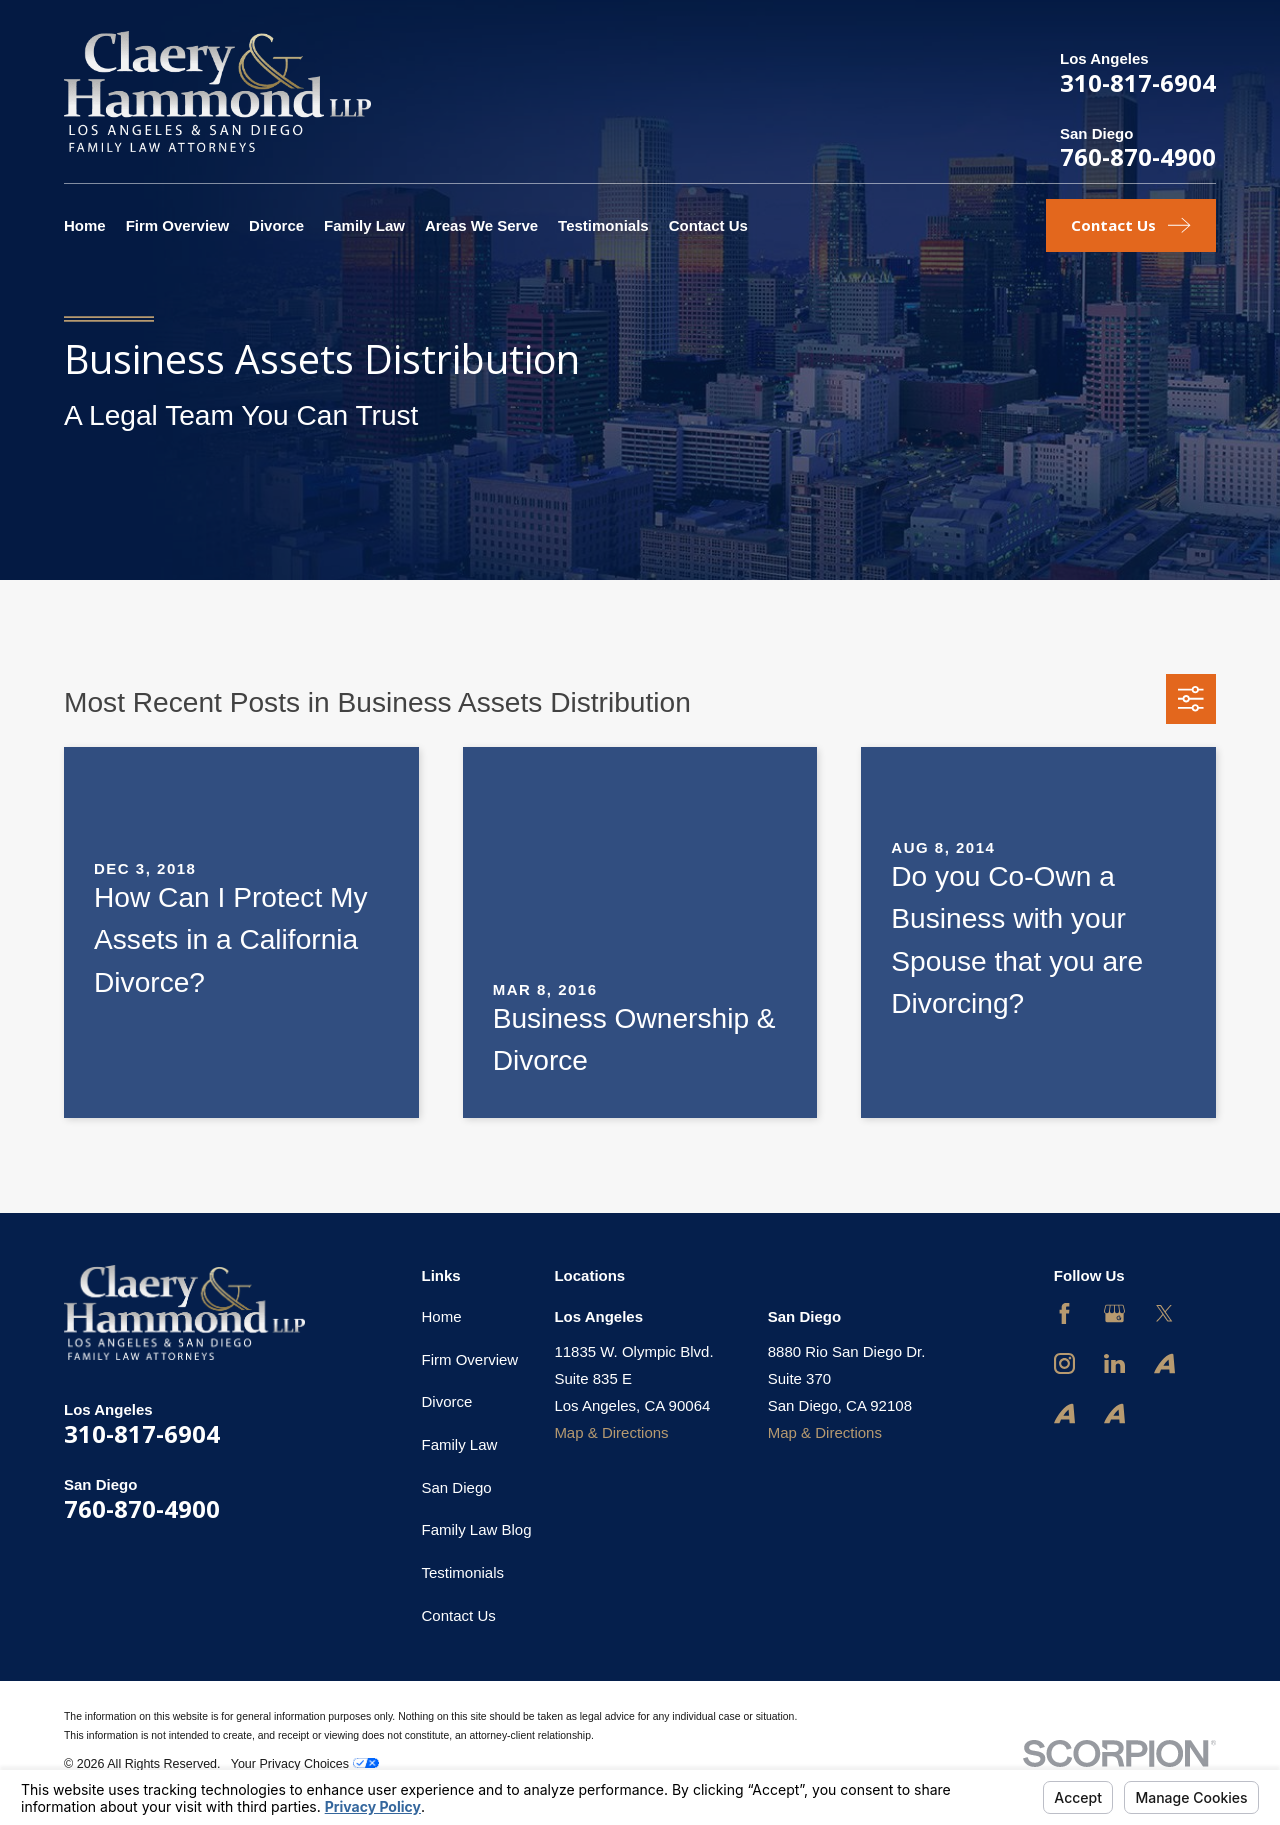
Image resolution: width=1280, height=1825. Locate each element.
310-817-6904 (1138, 82)
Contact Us (459, 1615)
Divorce (447, 1401)
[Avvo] (1164, 1363)
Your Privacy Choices (305, 1764)
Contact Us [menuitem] (708, 225)
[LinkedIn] (1114, 1363)
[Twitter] (1164, 1313)
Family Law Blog (477, 1529)
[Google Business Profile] (1114, 1313)
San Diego (457, 1487)
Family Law (460, 1444)
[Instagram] (1064, 1363)
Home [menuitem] (85, 225)
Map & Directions (611, 1432)
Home (442, 1316)
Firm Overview (470, 1359)
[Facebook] (1064, 1313)
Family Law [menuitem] (364, 225)
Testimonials (463, 1572)
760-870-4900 (1138, 156)
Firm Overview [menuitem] (177, 225)
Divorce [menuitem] (276, 225)
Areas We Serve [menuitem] (481, 225)
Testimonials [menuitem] (603, 225)
